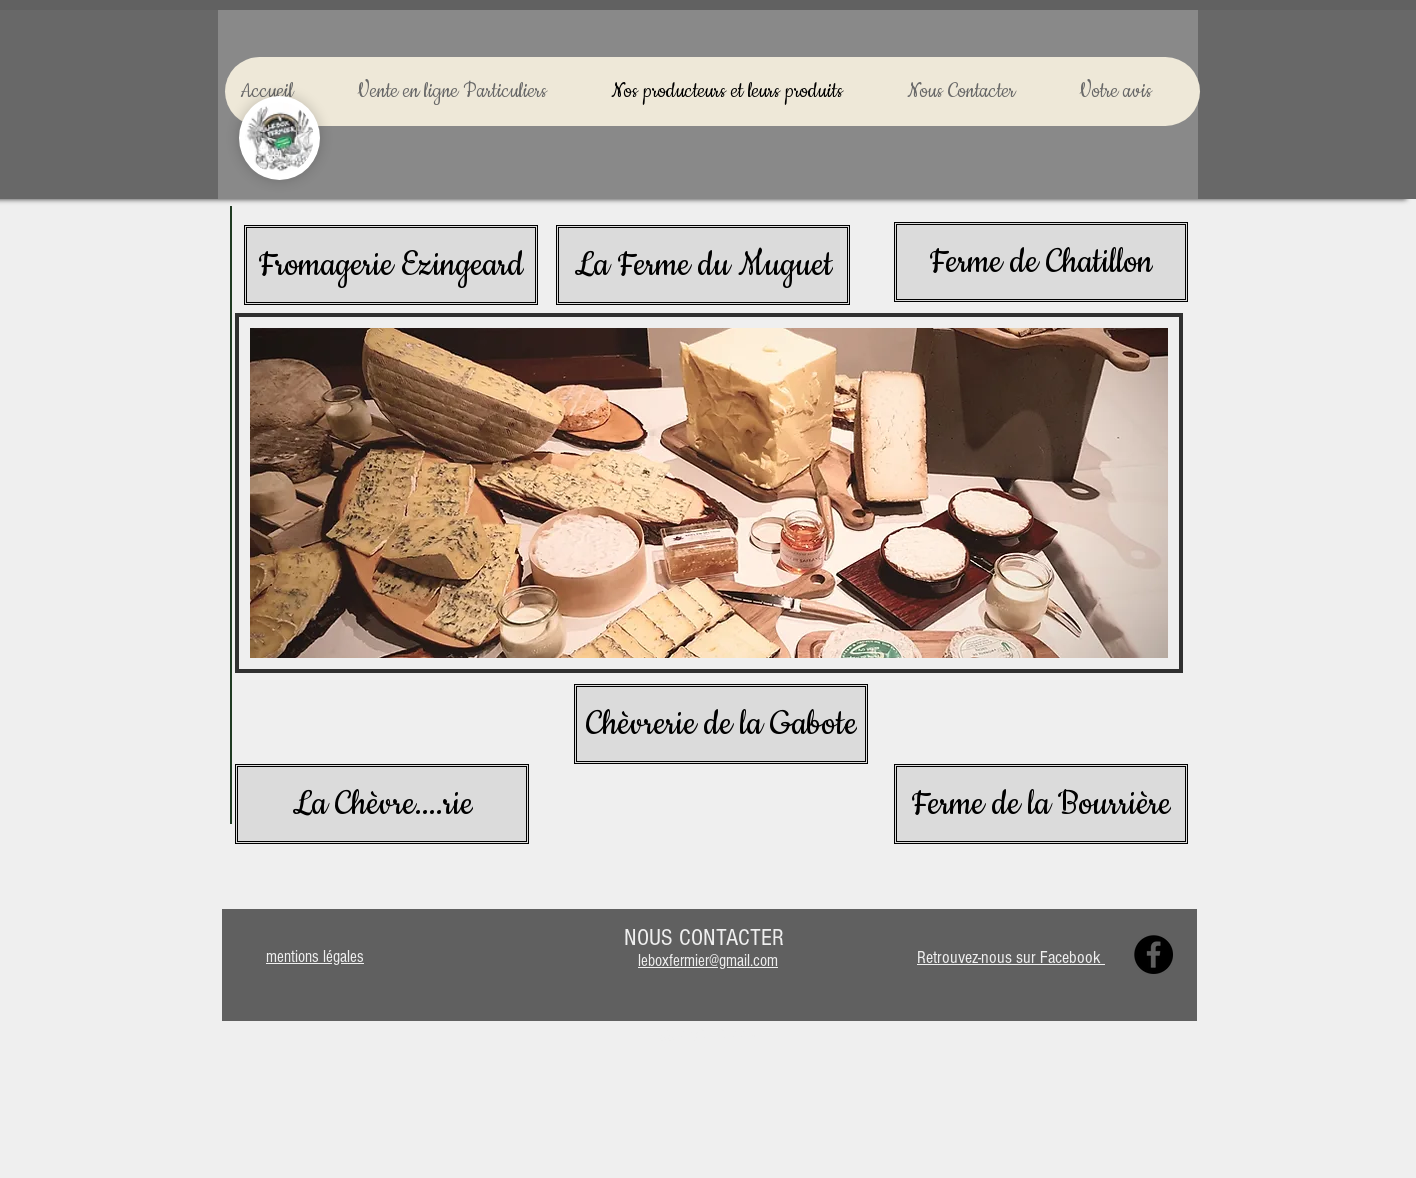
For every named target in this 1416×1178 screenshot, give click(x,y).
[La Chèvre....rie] (382, 804)
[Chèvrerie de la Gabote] (721, 724)
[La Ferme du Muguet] (703, 265)
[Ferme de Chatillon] (1041, 262)
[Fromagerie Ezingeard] (391, 265)
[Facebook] (1153, 954)
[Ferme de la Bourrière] (1041, 804)
